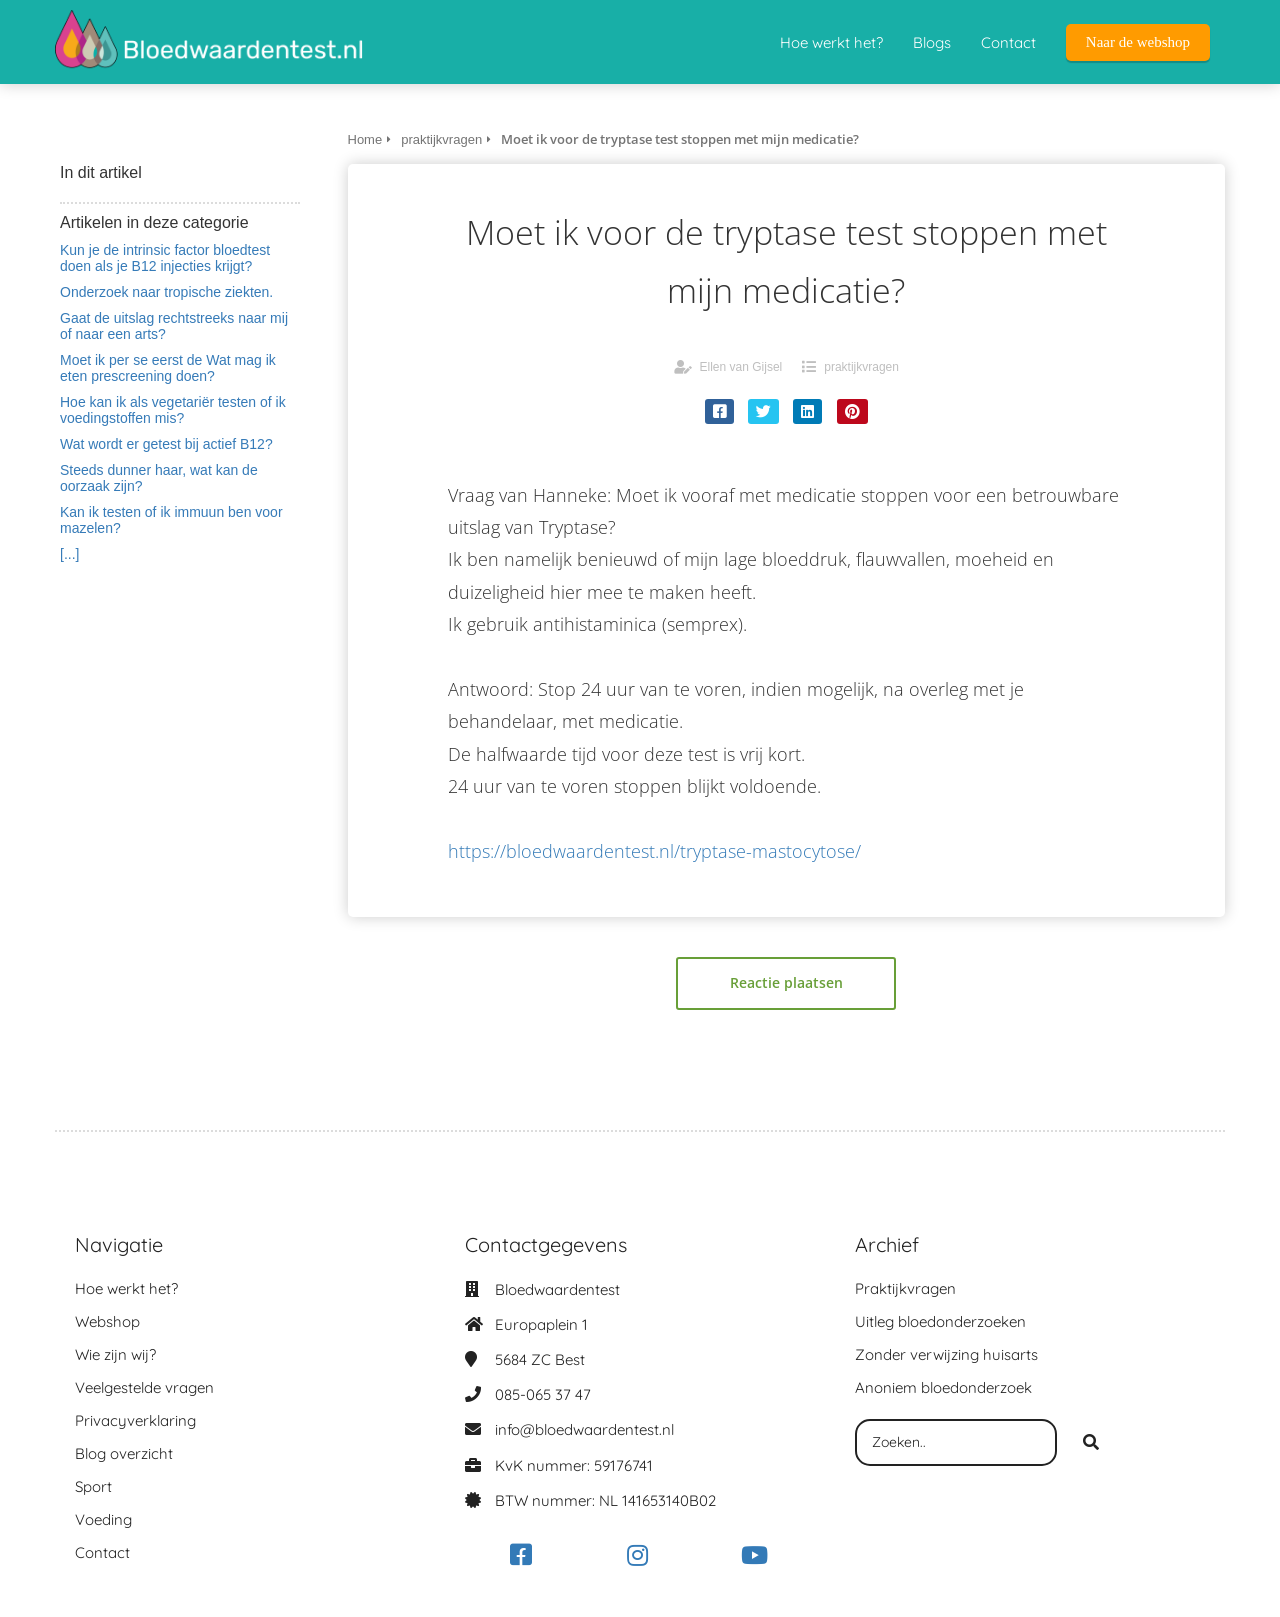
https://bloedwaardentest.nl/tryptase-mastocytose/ (654, 851)
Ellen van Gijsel (741, 367)
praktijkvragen (861, 367)
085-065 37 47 (543, 1394)
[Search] (1091, 1443)
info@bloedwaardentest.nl (584, 1429)
